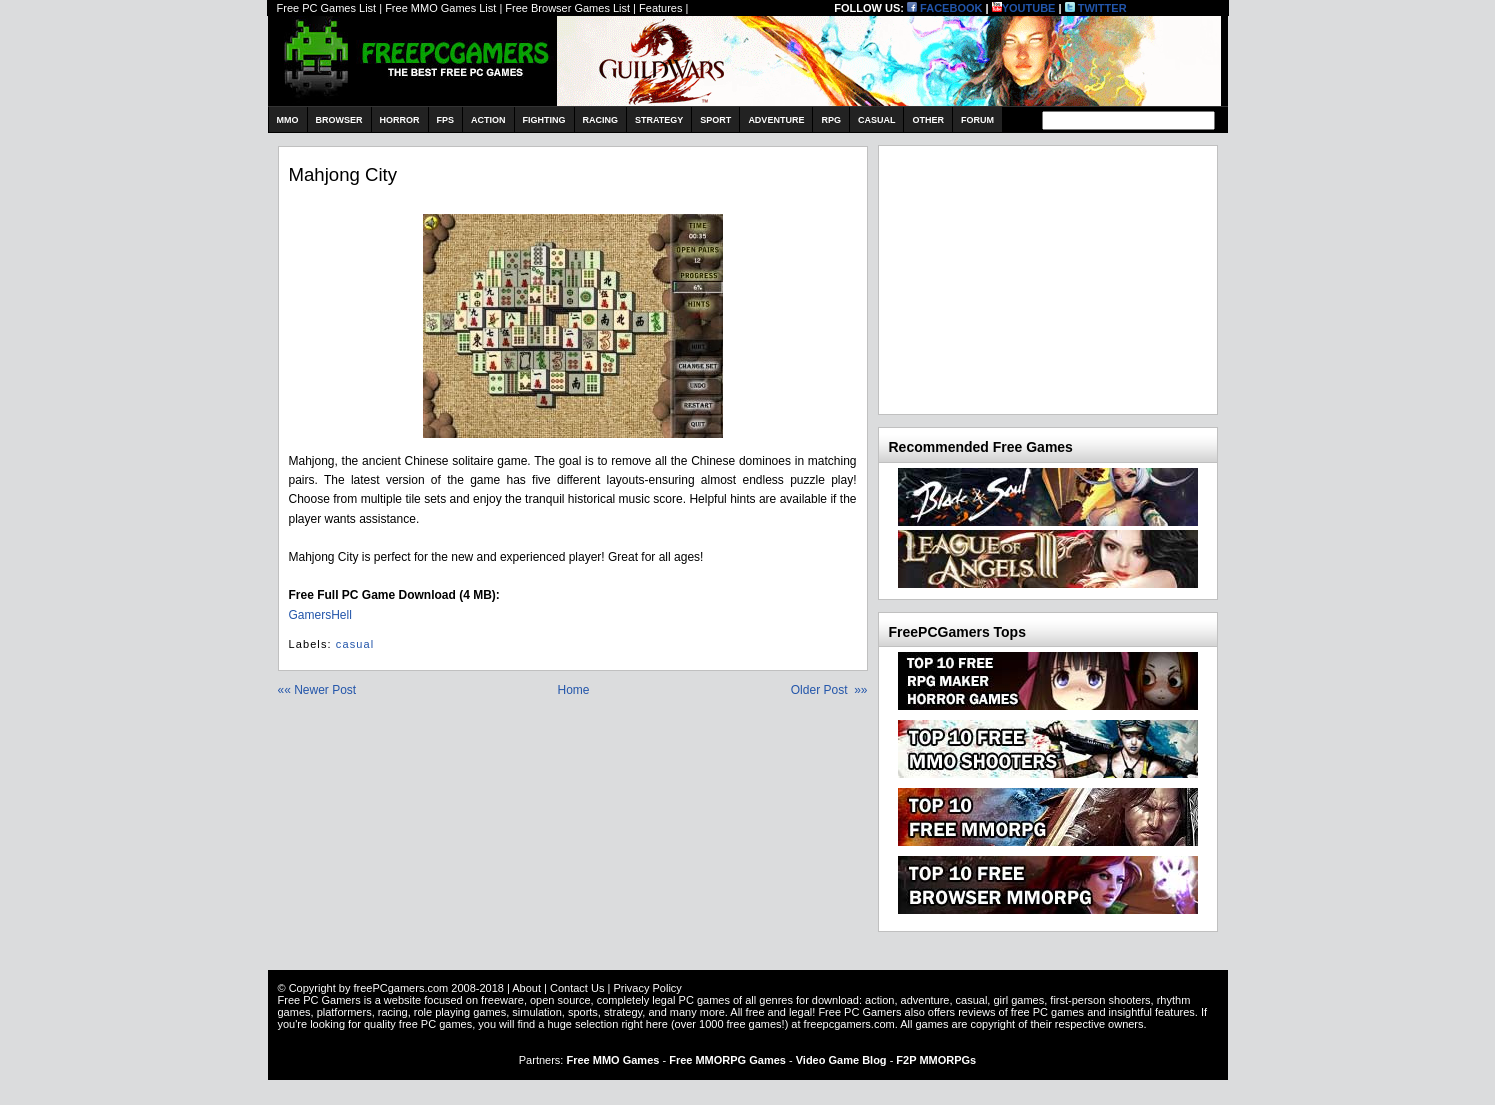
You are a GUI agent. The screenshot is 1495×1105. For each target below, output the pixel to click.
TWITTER (1096, 8)
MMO (288, 120)
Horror (400, 120)
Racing (601, 120)
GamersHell (320, 615)
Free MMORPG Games (727, 1060)
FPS (446, 120)
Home (573, 690)
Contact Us (577, 988)
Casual (877, 120)
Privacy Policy (647, 988)
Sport (715, 120)
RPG (831, 120)
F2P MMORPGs (936, 1060)
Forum (977, 120)
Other (928, 120)
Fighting (544, 120)
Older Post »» (829, 690)
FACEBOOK (944, 8)
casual (355, 644)
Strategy (659, 120)
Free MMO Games (612, 1060)
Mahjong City (343, 174)
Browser (339, 120)
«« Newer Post (317, 690)
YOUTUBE (1024, 8)
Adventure (776, 120)
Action (488, 120)
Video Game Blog (841, 1060)
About (526, 988)
